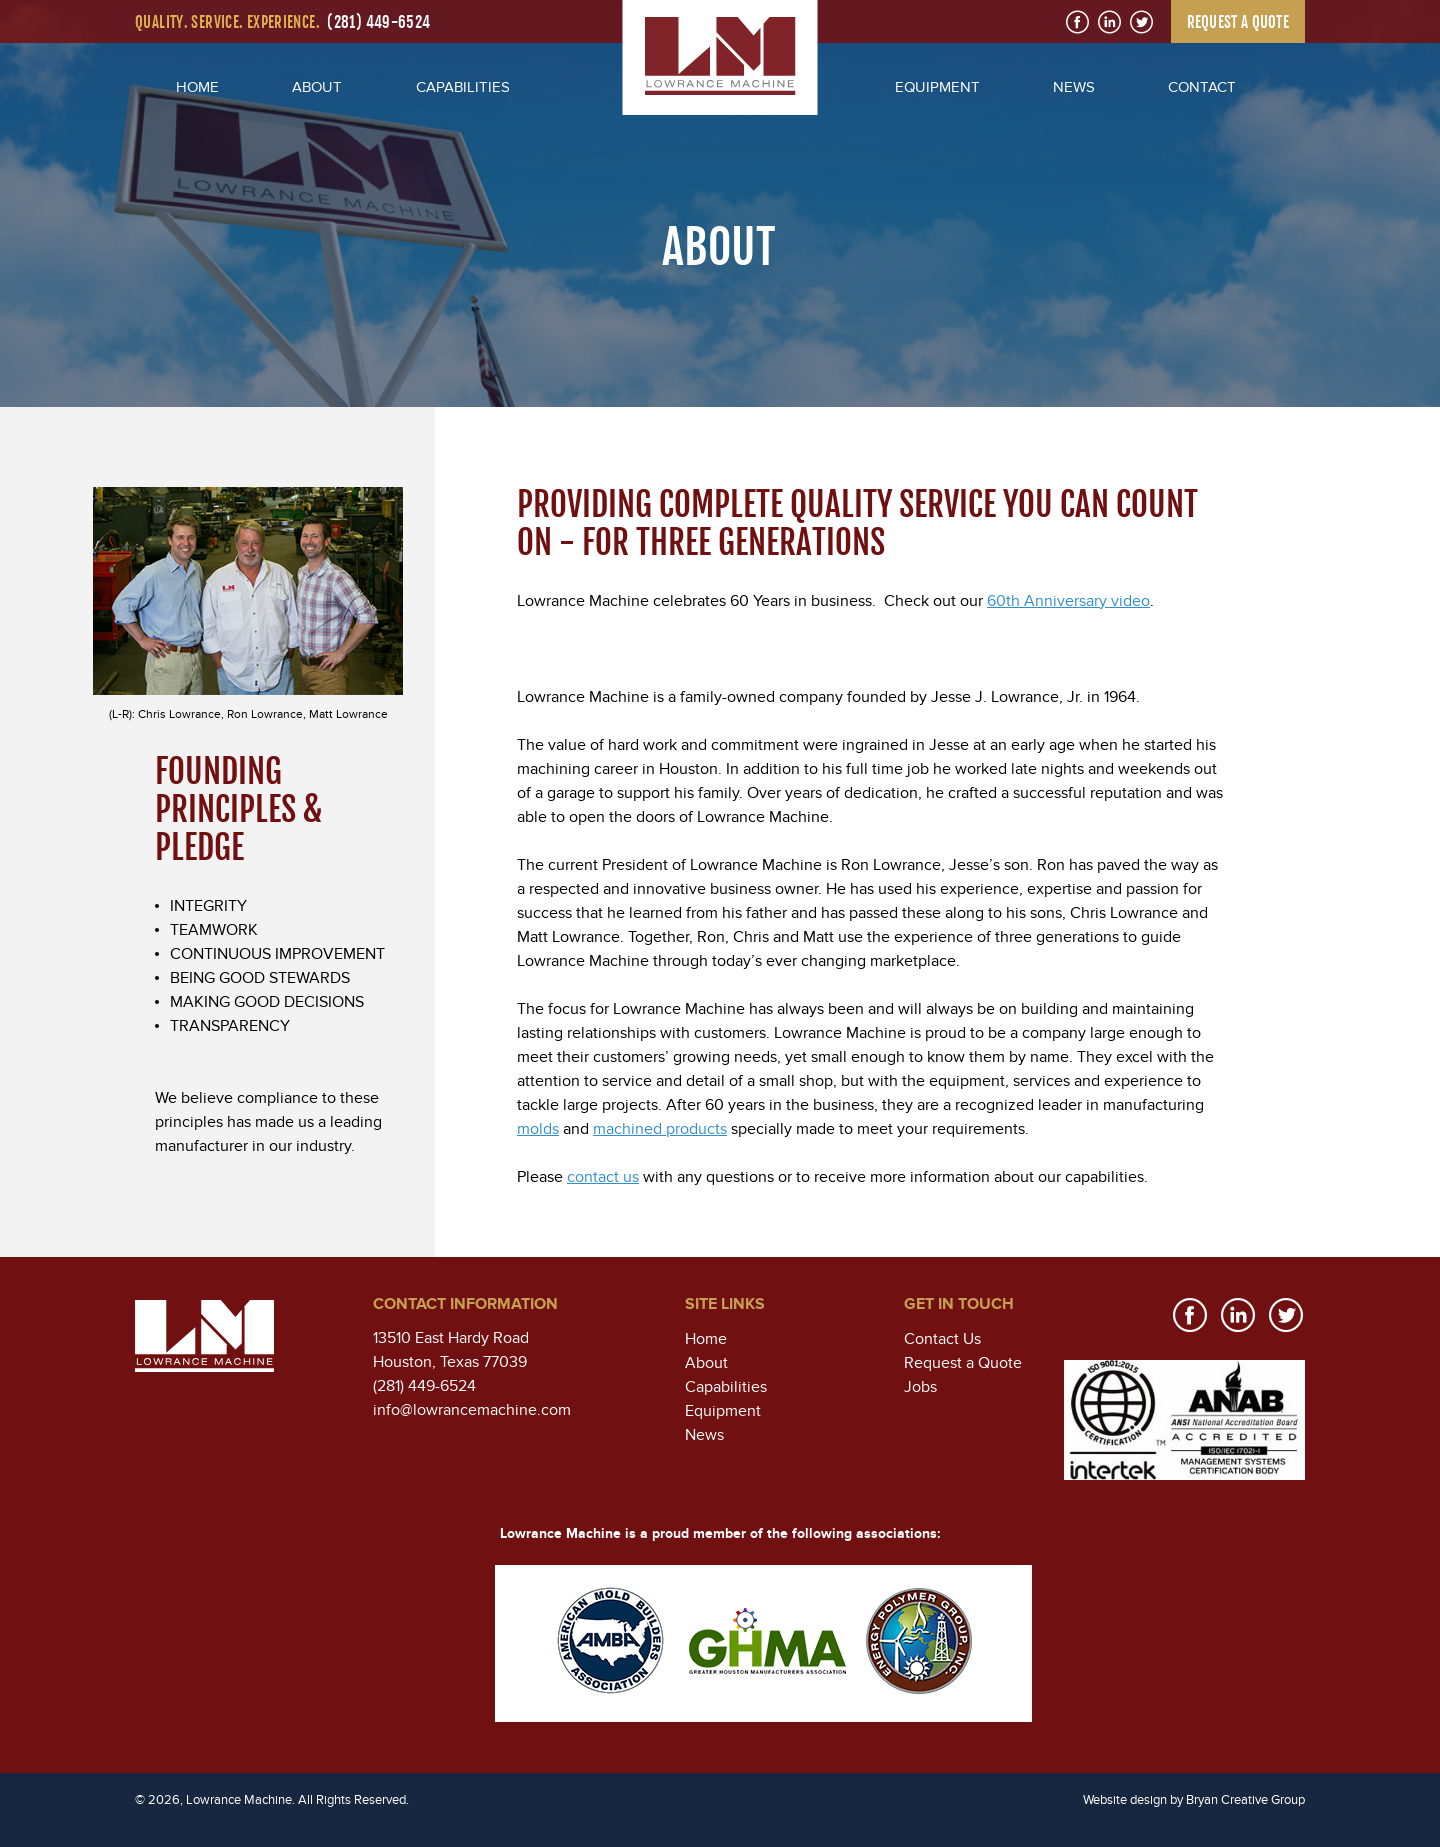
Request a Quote (963, 1363)
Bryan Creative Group (1245, 1800)
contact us (603, 1177)
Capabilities (726, 1387)
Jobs (920, 1387)
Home (706, 1339)
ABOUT (317, 87)
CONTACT (1202, 87)
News (704, 1435)
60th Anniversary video (1068, 601)
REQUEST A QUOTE (1238, 22)
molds (538, 1129)
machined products (660, 1129)
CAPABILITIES (463, 87)
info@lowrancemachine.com (472, 1410)
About (706, 1363)
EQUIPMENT (937, 87)
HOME (197, 87)
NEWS (1074, 87)
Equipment (723, 1411)
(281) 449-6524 (378, 23)
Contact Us (942, 1339)
